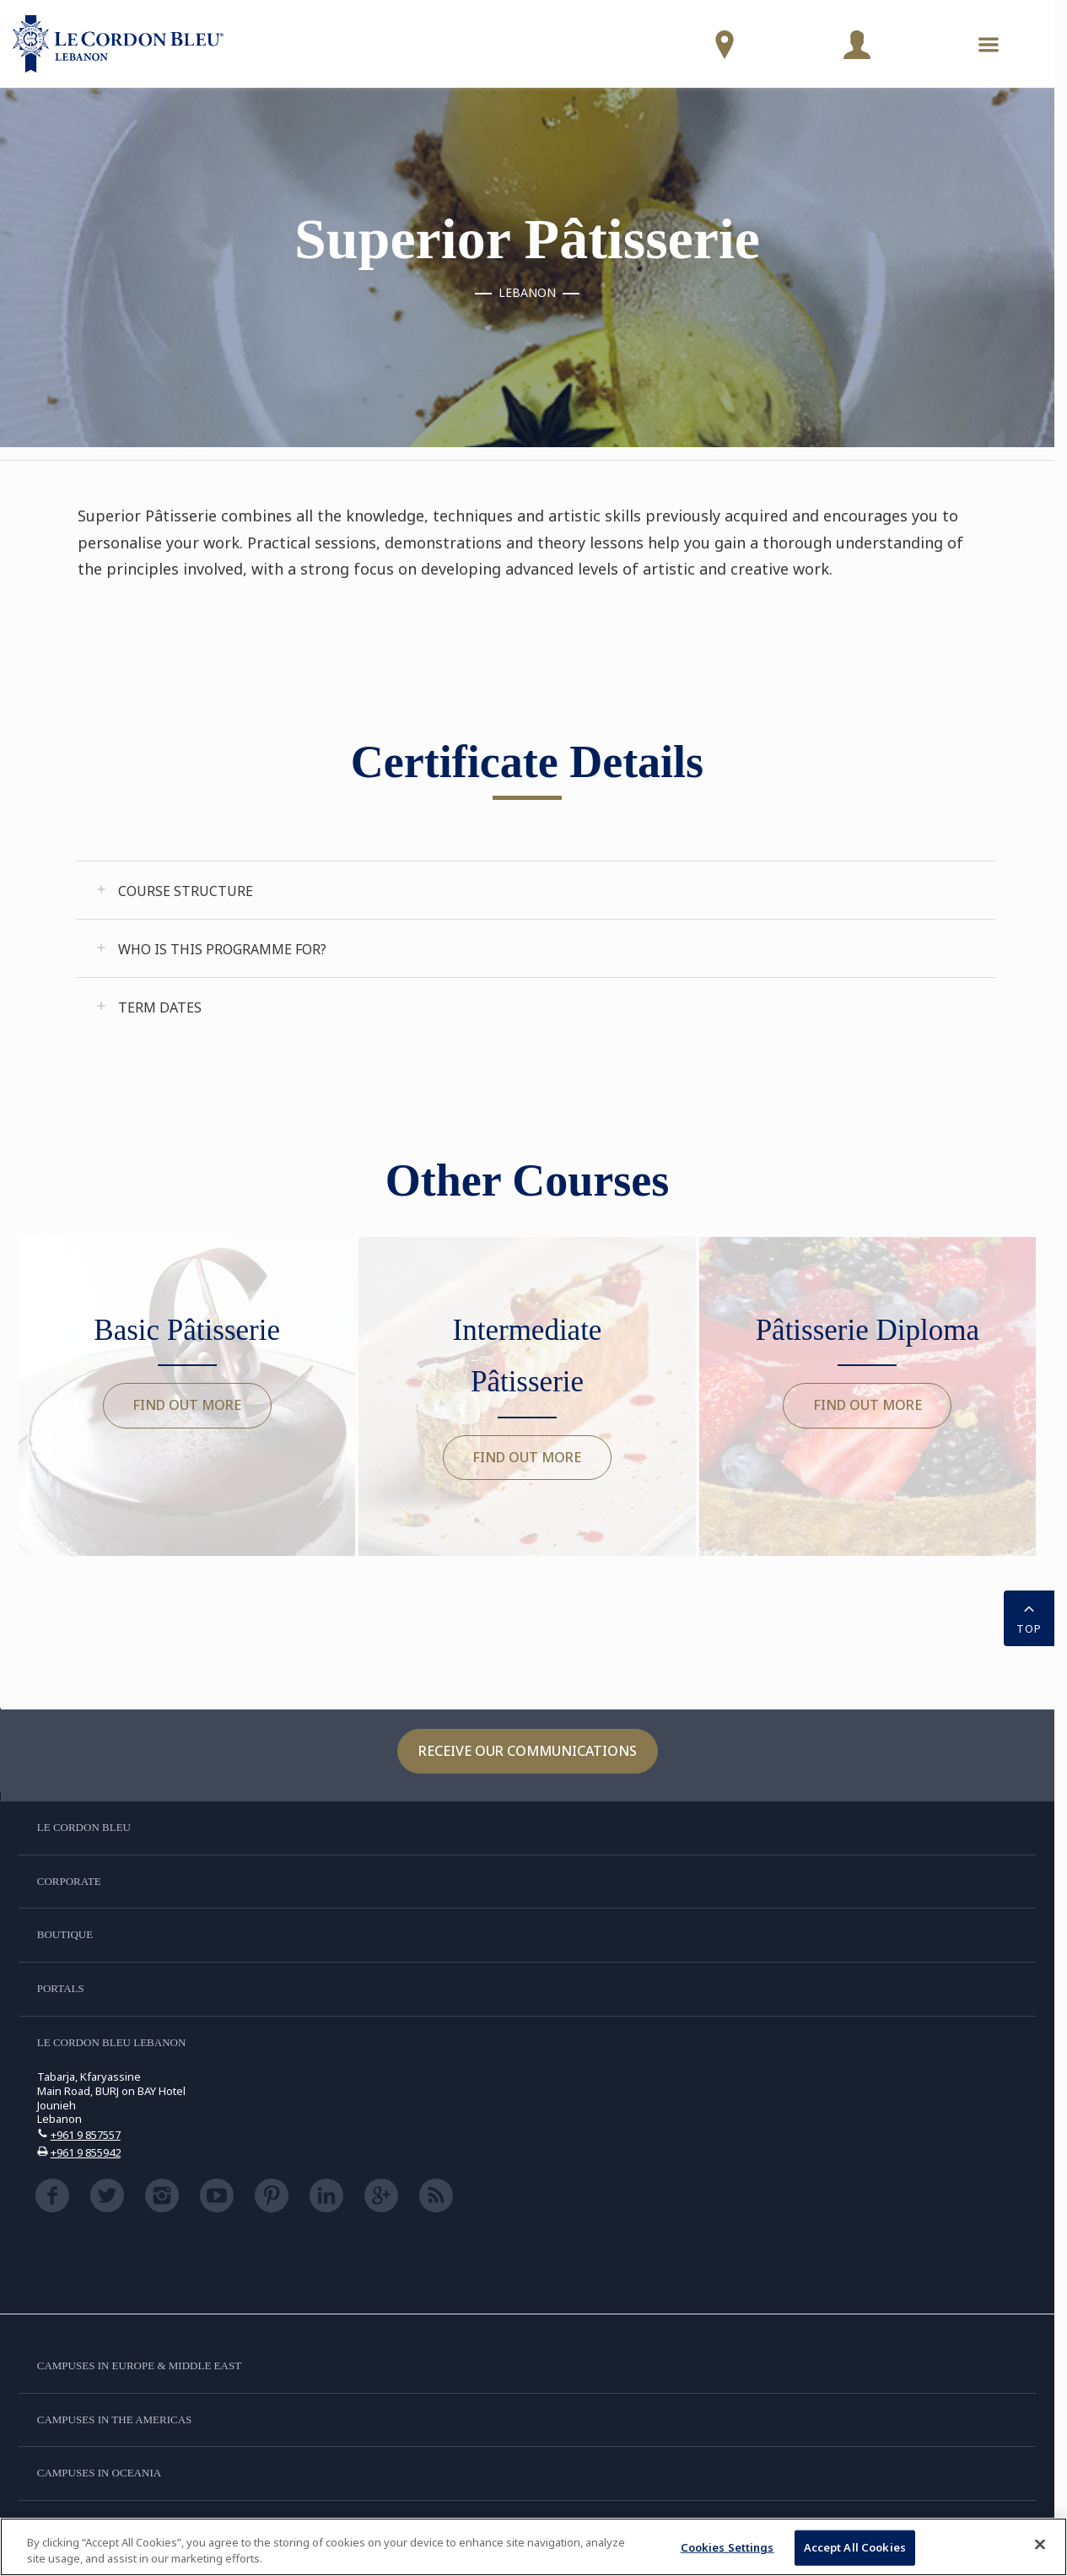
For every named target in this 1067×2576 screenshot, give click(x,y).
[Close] (1040, 2544)
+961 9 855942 (86, 2152)
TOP (1029, 1616)
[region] (533, 2547)
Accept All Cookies (855, 2547)
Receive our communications (527, 1751)
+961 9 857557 (86, 2134)
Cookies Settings (727, 2547)
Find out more (186, 1405)
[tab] (535, 890)
